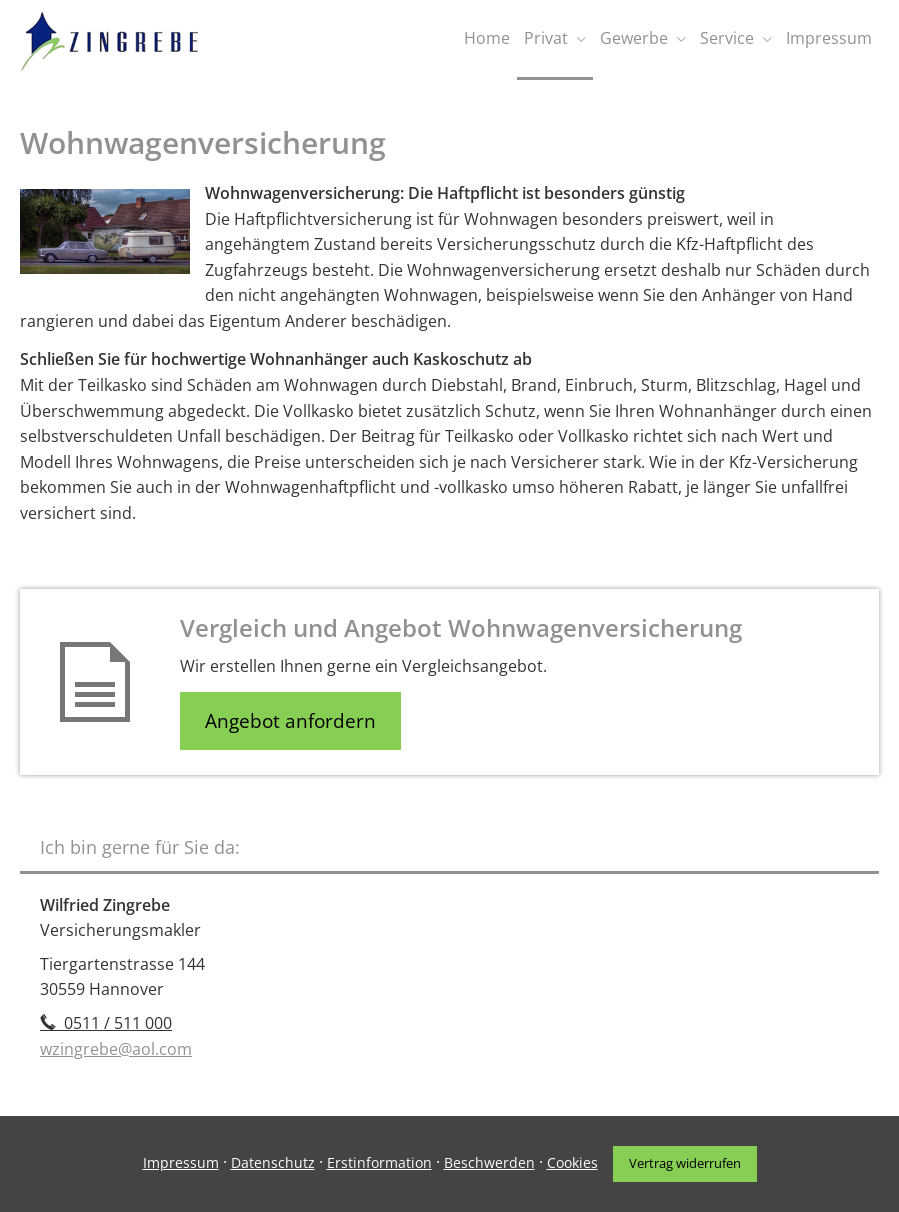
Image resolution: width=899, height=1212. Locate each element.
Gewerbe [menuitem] (634, 38)
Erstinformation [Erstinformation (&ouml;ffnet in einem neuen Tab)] (379, 1162)
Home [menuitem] (487, 38)
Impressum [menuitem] (829, 38)
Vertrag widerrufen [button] (685, 1163)
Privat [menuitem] (546, 38)
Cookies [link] (572, 1162)
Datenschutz (273, 1162)
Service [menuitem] (727, 38)
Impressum (181, 1162)
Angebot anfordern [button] (290, 721)
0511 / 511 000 (106, 1023)
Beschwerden (489, 1162)
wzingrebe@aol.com (116, 1049)
